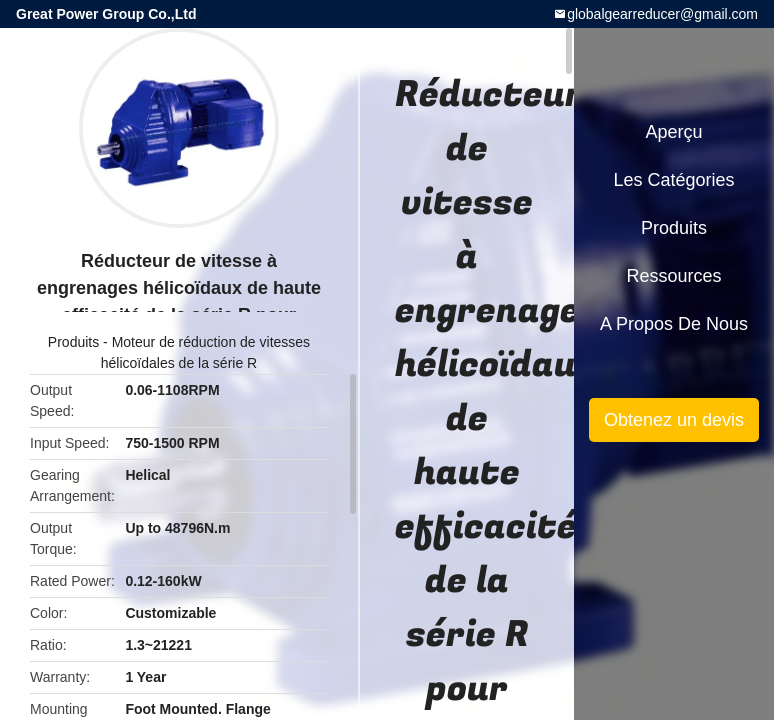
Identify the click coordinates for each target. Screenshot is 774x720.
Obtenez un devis (674, 420)
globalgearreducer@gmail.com (662, 14)
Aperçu (673, 132)
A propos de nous (674, 324)
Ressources (673, 276)
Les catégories (673, 180)
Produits (73, 342)
